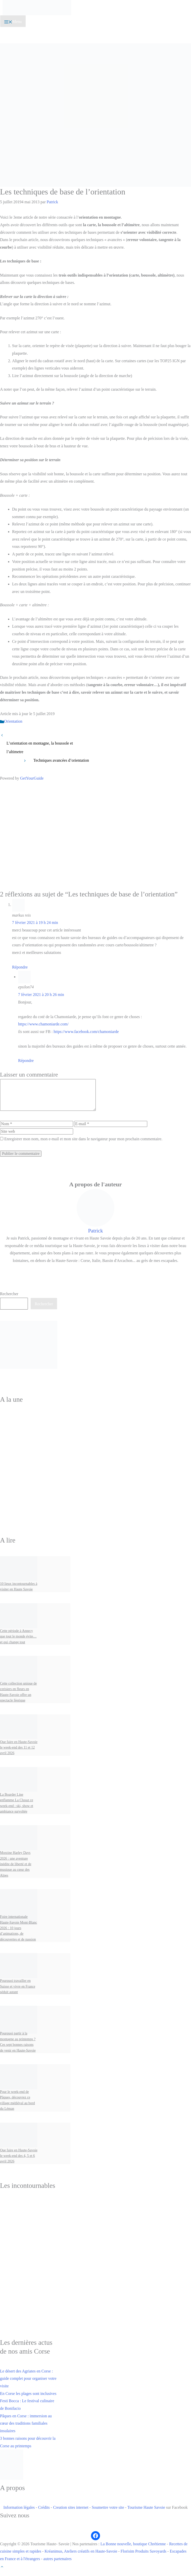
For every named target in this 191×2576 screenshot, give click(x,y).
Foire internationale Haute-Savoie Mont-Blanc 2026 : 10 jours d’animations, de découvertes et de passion (18, 1934)
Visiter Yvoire (29, 2298)
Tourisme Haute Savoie (146, 2513)
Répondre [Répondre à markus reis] (20, 967)
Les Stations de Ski (28, 1505)
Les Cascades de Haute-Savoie (28, 1492)
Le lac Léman (29, 2258)
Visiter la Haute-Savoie (29, 1432)
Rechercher (9, 1300)
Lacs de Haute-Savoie (28, 1448)
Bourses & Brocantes (29, 1525)
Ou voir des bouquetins (28, 2318)
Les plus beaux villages (28, 1477)
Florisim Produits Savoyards (143, 2557)
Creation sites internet (70, 2513)
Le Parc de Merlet (28, 2328)
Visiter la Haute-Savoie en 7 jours (28, 2218)
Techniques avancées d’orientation (61, 760)
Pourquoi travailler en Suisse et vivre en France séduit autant (17, 1992)
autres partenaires (57, 2565)
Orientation (13, 721)
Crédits (44, 2513)
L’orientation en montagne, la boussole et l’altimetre (40, 744)
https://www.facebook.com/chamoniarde (86, 1031)
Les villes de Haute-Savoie (29, 1462)
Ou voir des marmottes (28, 2308)
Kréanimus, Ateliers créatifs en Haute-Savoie (80, 2557)
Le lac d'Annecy (29, 2248)
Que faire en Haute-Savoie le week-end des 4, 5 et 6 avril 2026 (18, 2161)
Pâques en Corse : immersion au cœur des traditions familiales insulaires (26, 2429)
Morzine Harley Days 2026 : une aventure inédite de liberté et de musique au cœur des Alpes (15, 1870)
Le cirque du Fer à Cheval (28, 2273)
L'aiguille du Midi (28, 2288)
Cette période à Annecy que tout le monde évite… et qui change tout (18, 1642)
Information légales (19, 2513)
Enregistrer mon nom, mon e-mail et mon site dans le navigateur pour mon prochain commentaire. (83, 1145)
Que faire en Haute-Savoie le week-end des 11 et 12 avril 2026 (18, 1753)
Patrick (95, 1237)
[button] (2, 2572)
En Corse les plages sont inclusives (28, 2399)
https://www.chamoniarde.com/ (43, 1024)
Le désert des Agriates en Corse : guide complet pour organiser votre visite (28, 2384)
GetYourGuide (31, 778)
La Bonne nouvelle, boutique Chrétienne (133, 2550)
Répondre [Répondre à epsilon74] (26, 1060)
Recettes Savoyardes (28, 1516)
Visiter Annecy (28, 2235)
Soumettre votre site (108, 2513)
